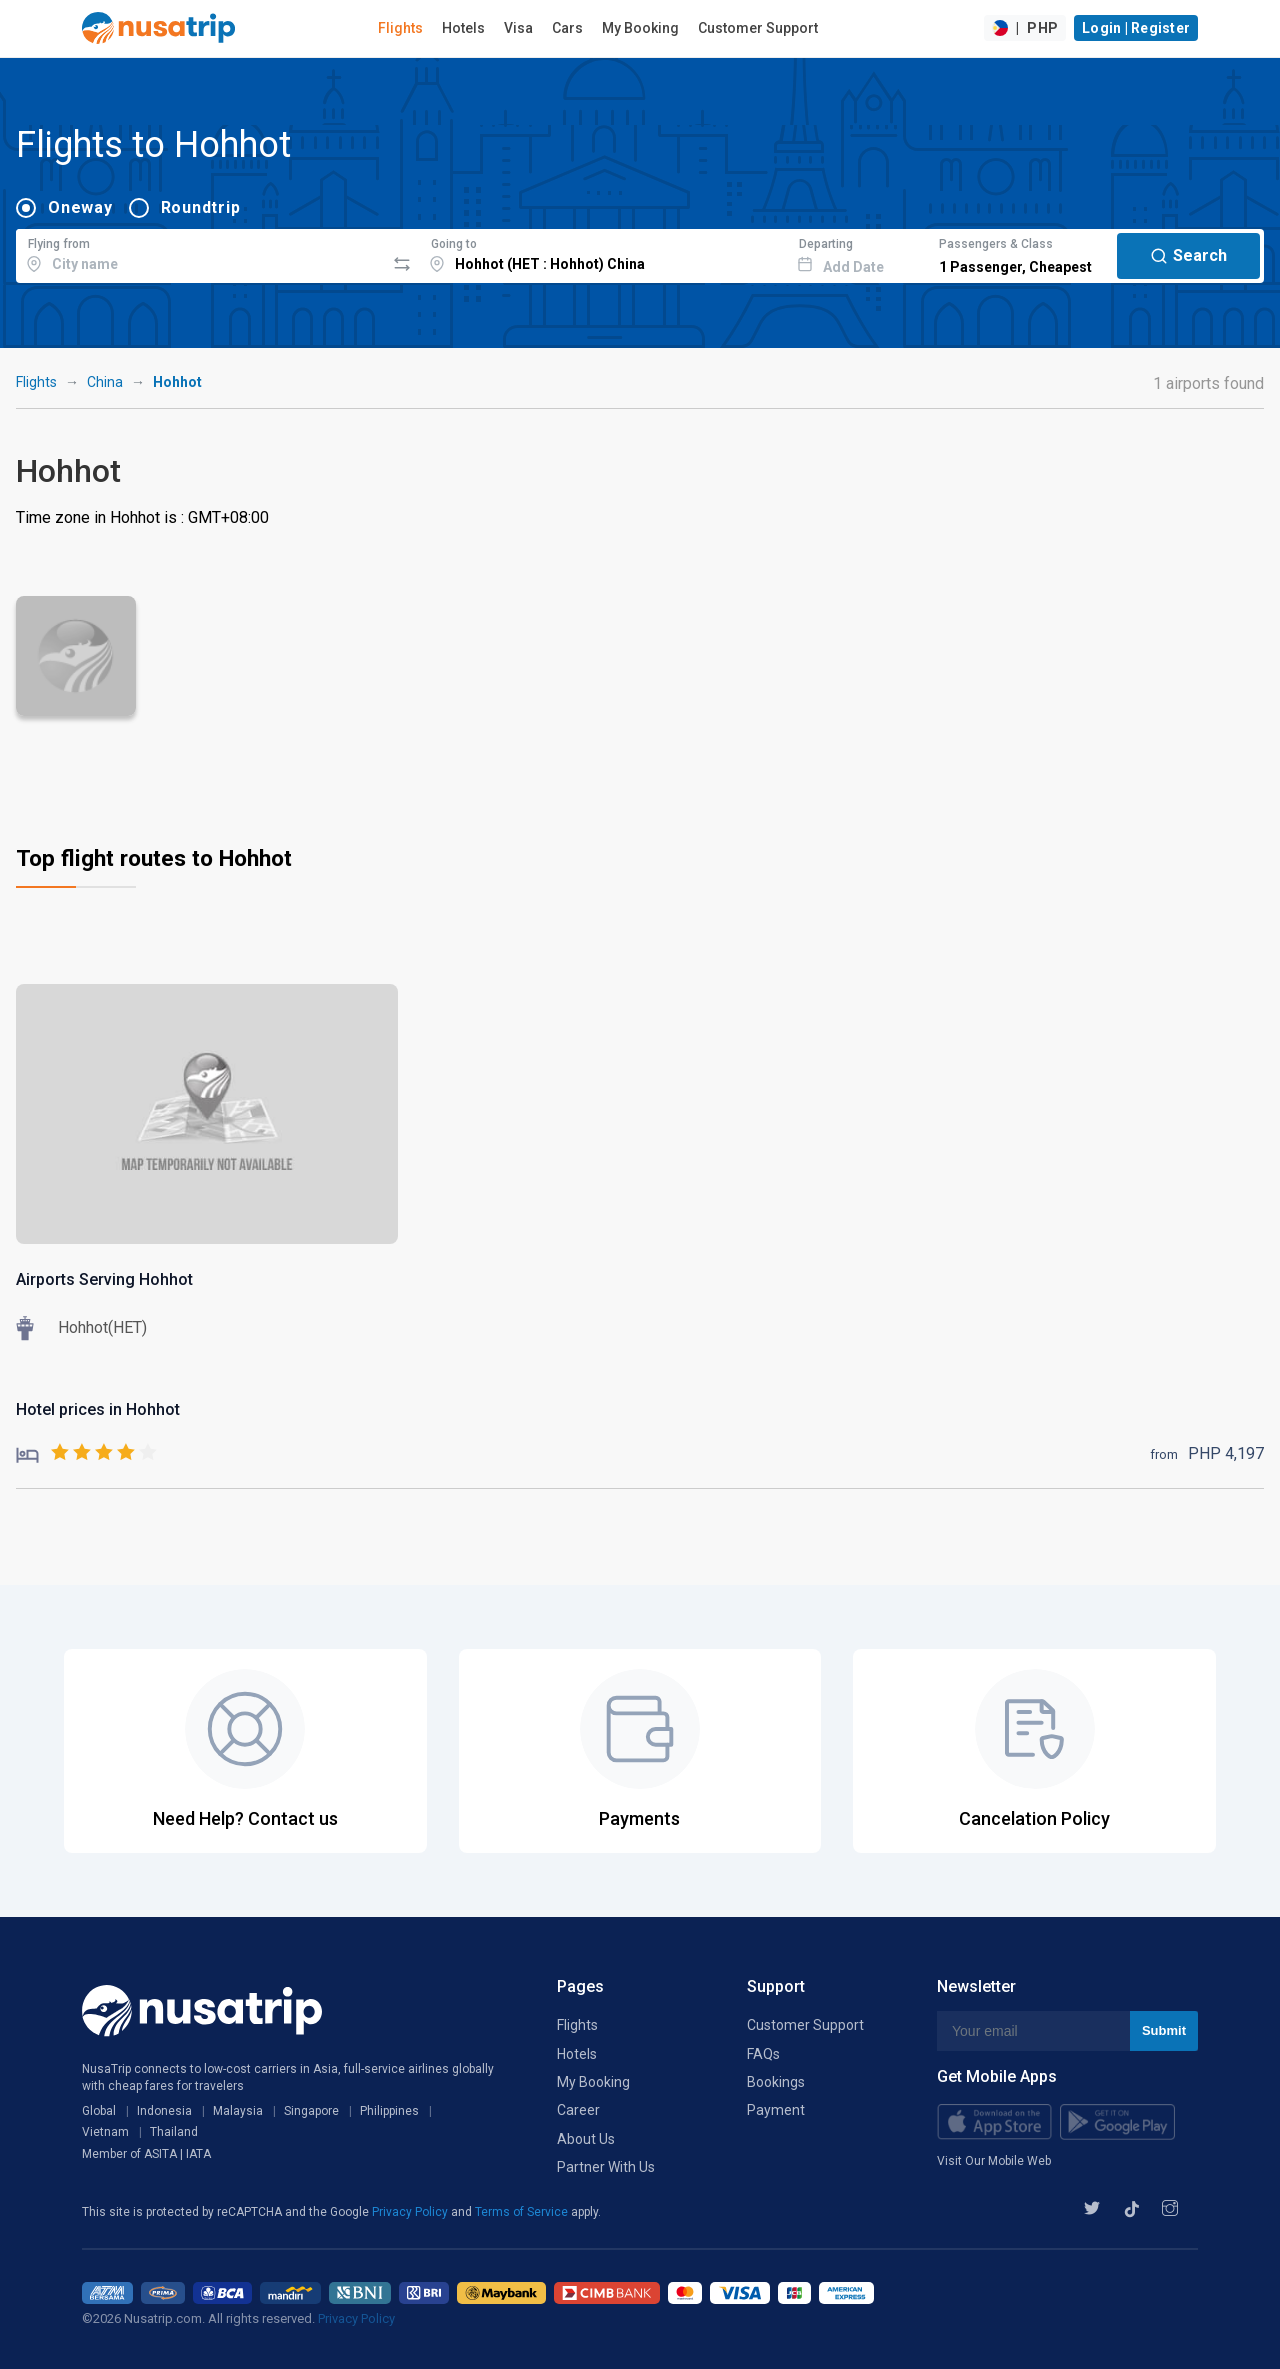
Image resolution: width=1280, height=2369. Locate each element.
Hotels (463, 28)
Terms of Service (523, 2212)
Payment (776, 2110)
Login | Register (1136, 28)
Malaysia (238, 2111)
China (105, 382)
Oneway (80, 207)
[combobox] (200, 253)
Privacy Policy (411, 2212)
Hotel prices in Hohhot (98, 1409)
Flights (400, 28)
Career (578, 2110)
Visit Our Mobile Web (994, 2161)
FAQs (763, 2054)
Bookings (776, 2082)
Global (99, 2111)
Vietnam (105, 2132)
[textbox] (200, 253)
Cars (567, 28)
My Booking (640, 28)
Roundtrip (201, 207)
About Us (586, 2139)
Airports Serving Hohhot (104, 1279)
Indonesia (164, 2111)
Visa (518, 28)
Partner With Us (606, 2167)
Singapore (311, 2111)
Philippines (389, 2111)
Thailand (174, 2132)
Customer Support (758, 28)
